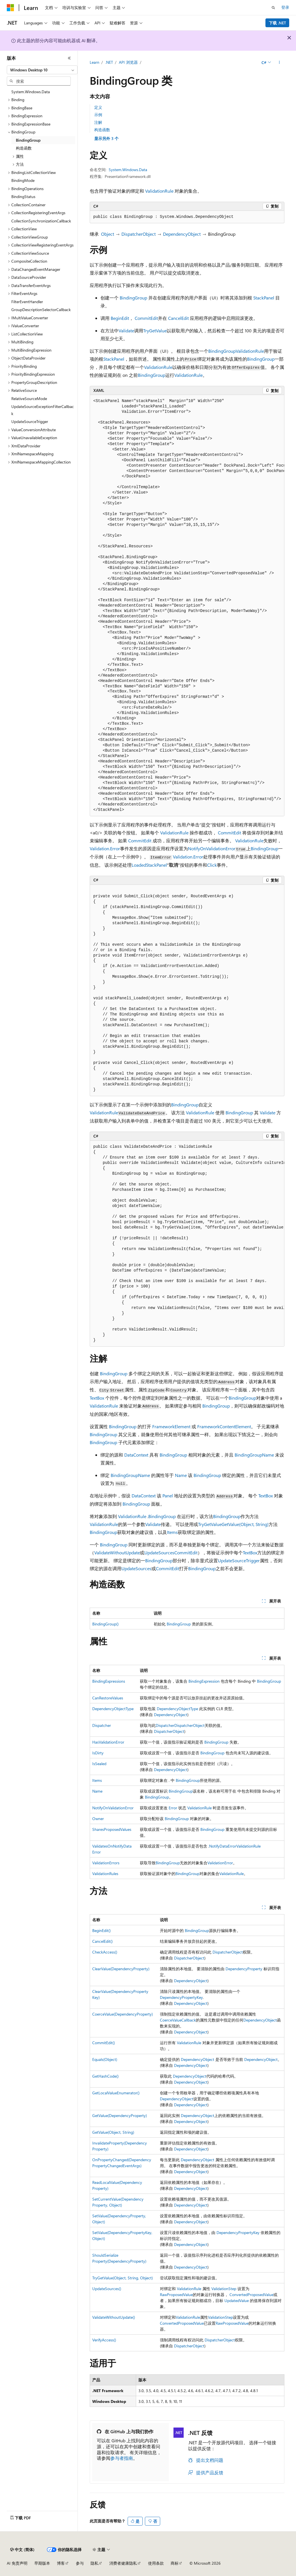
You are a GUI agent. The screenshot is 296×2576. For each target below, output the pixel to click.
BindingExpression (204, 1681)
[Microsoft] (10, 7)
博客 (61, 2563)
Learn (94, 62)
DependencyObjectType (113, 1708)
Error (173, 1807)
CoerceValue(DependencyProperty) (122, 2014)
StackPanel (263, 298)
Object (107, 234)
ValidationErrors (105, 1862)
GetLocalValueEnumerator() (116, 2092)
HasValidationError (108, 1742)
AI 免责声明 (17, 2563)
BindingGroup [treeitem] (28, 140)
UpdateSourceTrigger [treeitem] (29, 421)
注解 (98, 122)
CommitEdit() (103, 2042)
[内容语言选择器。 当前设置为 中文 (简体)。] (22, 2549)
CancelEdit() (102, 1941)
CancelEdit (178, 318)
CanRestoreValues (107, 1698)
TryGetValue (155, 330)
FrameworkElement (171, 1426)
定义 (98, 107)
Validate (126, 330)
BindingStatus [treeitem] (23, 196)
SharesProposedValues (111, 1829)
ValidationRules (105, 1873)
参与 (80, 2563)
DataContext (136, 1455)
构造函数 (102, 129)
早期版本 (42, 2563)
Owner (98, 1818)
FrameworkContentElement (224, 1426)
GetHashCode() (105, 2076)
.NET (109, 62)
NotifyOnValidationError (211, 848)
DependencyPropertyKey (181, 1997)
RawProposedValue (176, 2294)
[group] (187, 605)
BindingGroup (133, 298)
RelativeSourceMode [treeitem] (29, 398)
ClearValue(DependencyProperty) (120, 1968)
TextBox (97, 1398)
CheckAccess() (104, 1952)
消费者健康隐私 (123, 2563)
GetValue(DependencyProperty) (119, 2115)
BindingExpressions (108, 1681)
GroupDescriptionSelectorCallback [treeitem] (41, 309)
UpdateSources (159, 1552)
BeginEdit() (101, 1930)
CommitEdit (146, 318)
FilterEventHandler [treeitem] (27, 301)
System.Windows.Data (128, 169)
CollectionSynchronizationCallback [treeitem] (41, 221)
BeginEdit (120, 318)
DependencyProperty (244, 1968)
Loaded (139, 865)
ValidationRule (159, 191)
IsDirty (98, 1752)
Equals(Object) (104, 2059)
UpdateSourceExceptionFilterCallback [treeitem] (42, 410)
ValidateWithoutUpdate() (113, 2317)
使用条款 (156, 2563)
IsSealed (99, 1763)
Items (172, 1532)
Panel (167, 1496)
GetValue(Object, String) (245, 1524)
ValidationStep (223, 2288)
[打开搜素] (273, 8)
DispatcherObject (138, 234)
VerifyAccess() (104, 2340)
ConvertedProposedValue (251, 2294)
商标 (175, 2563)
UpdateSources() (106, 2288)
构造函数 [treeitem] (24, 148)
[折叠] (69, 58)
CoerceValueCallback (178, 2020)
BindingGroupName (254, 1455)
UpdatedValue (236, 2300)
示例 (98, 114)
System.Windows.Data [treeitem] (30, 91)
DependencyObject (182, 234)
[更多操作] (279, 62)
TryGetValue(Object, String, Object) (122, 2277)
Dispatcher (101, 1725)
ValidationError (220, 1862)
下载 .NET (277, 22)
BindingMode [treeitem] (23, 180)
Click (212, 865)
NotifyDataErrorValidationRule (235, 1846)
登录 (285, 7)
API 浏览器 (128, 62)
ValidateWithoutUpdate (117, 1552)
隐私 (94, 2563)
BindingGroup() (105, 1624)
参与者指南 (121, 2458)
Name (181, 1475)
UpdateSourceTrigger (239, 1560)
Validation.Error (105, 848)
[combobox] (42, 70)
